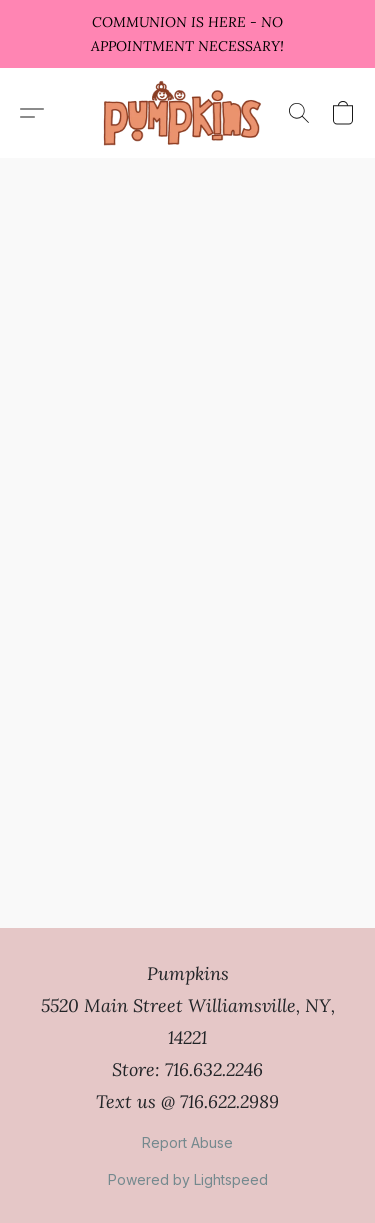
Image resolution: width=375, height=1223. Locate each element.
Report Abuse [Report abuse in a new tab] (187, 1142)
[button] (187, 113)
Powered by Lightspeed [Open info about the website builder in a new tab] (188, 1179)
